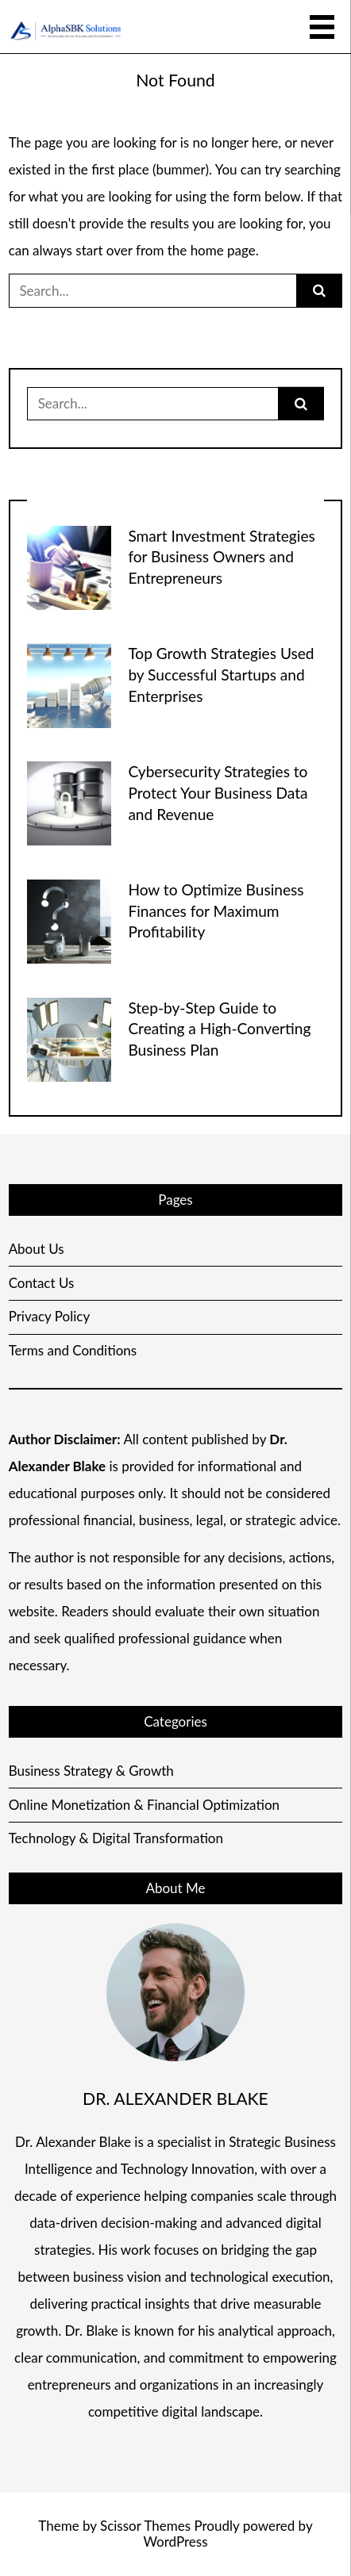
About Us (36, 1248)
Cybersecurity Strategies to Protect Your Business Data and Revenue (217, 792)
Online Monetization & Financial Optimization (144, 1804)
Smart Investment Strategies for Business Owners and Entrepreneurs (221, 557)
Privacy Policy (50, 1316)
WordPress (175, 2541)
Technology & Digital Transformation (116, 1838)
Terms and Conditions (73, 1350)
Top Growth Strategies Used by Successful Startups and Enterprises (221, 674)
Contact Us (42, 1283)
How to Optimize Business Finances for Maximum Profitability (215, 910)
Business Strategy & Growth (91, 1770)
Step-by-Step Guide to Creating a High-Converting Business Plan (219, 1029)
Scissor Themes (145, 2525)
